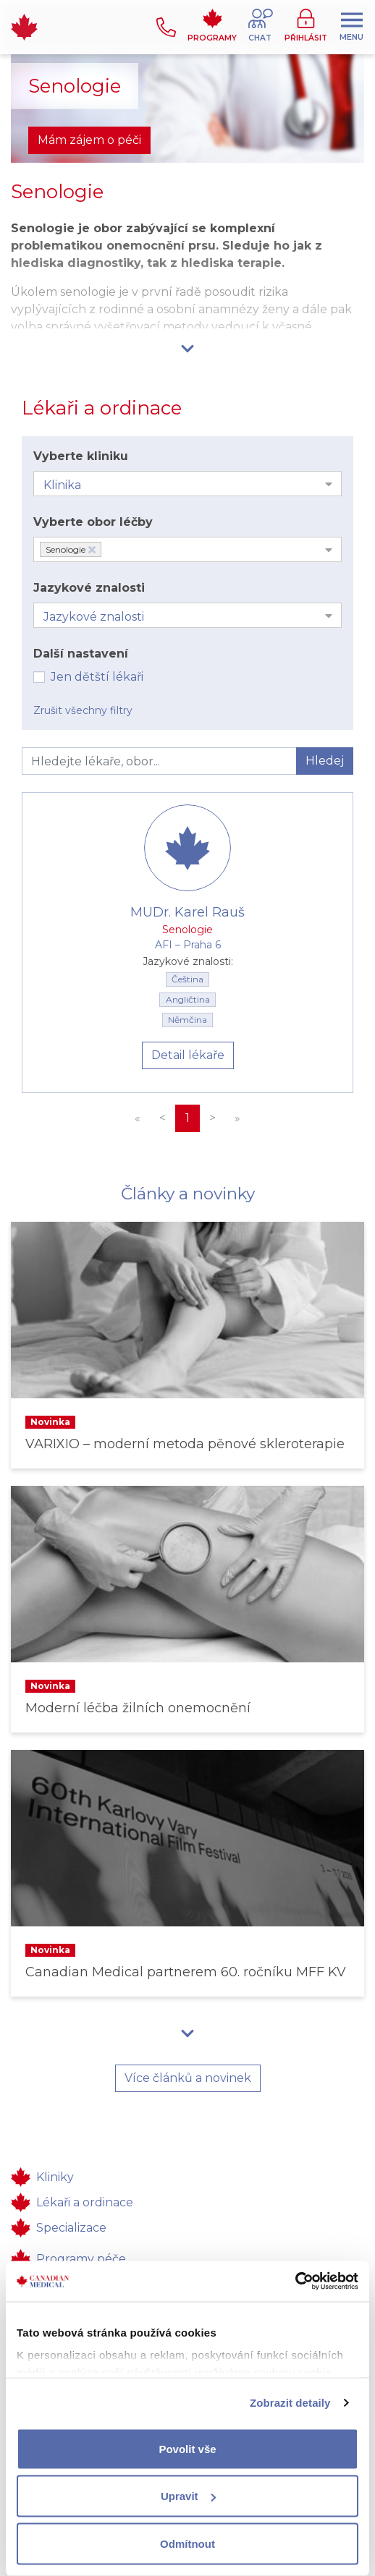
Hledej (325, 761)
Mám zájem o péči (89, 140)
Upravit (188, 2496)
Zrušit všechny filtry (82, 710)
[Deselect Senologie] (92, 549)
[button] (261, 27)
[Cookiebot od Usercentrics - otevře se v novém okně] (295, 2281)
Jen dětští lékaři (97, 677)
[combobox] (187, 483)
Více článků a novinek (188, 2078)
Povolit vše (187, 2448)
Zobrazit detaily (290, 2403)
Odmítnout (187, 2543)
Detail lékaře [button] (187, 1055)
